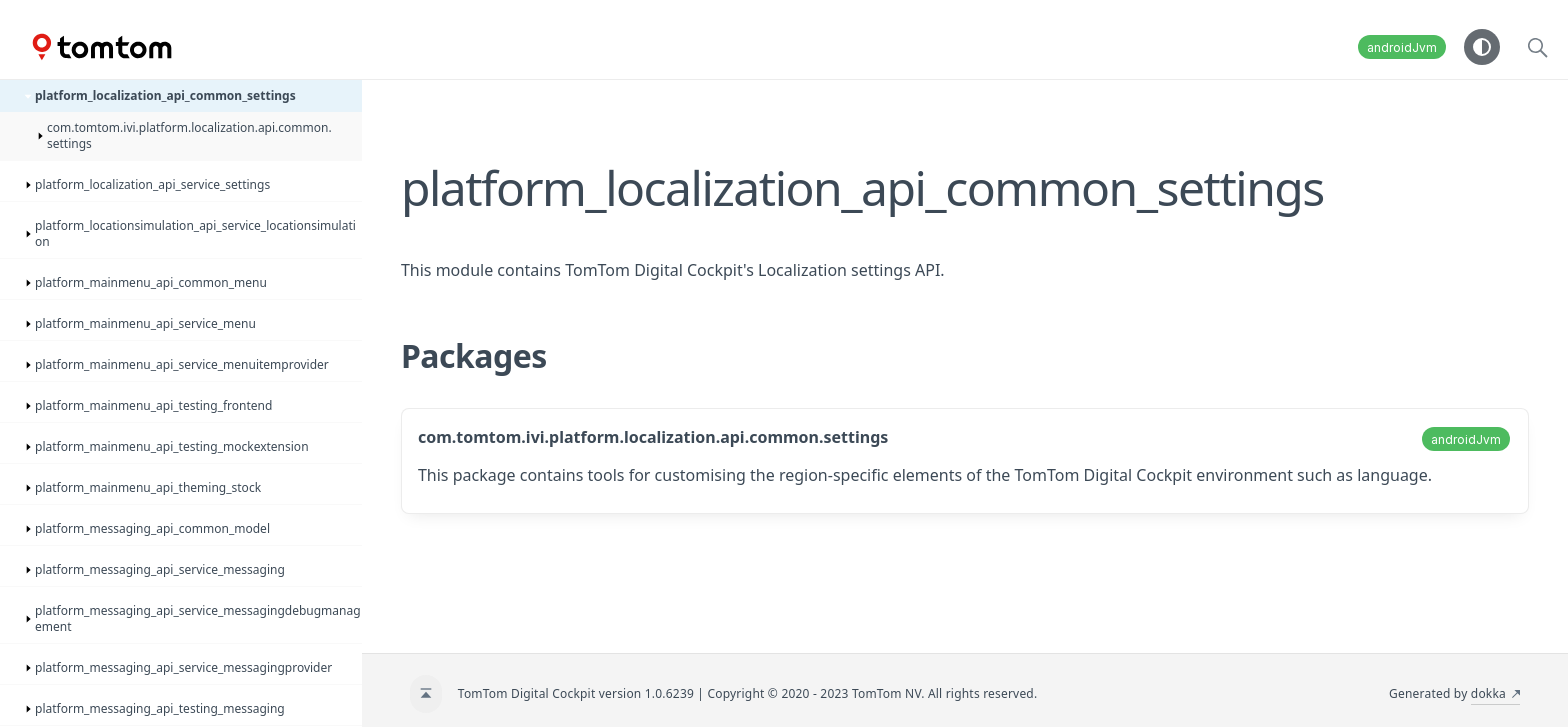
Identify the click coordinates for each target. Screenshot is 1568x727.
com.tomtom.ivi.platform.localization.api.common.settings (653, 437)
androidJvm (1402, 47)
